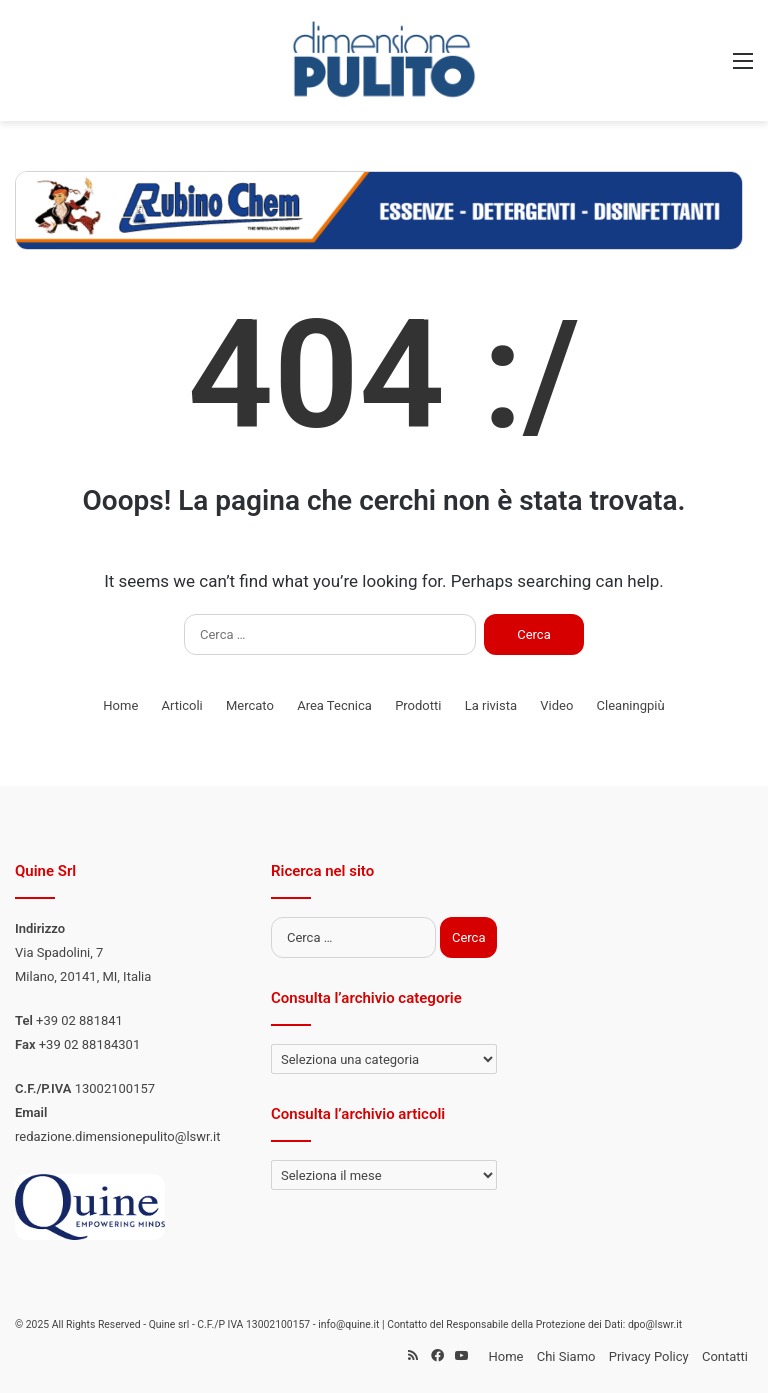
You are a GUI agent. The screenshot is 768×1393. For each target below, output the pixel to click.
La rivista (491, 705)
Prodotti (418, 705)
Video (556, 705)
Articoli (182, 705)
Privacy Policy (649, 1356)
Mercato (250, 705)
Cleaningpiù (631, 705)
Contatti (725, 1356)
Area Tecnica (334, 705)
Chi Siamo (566, 1356)
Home (120, 705)
